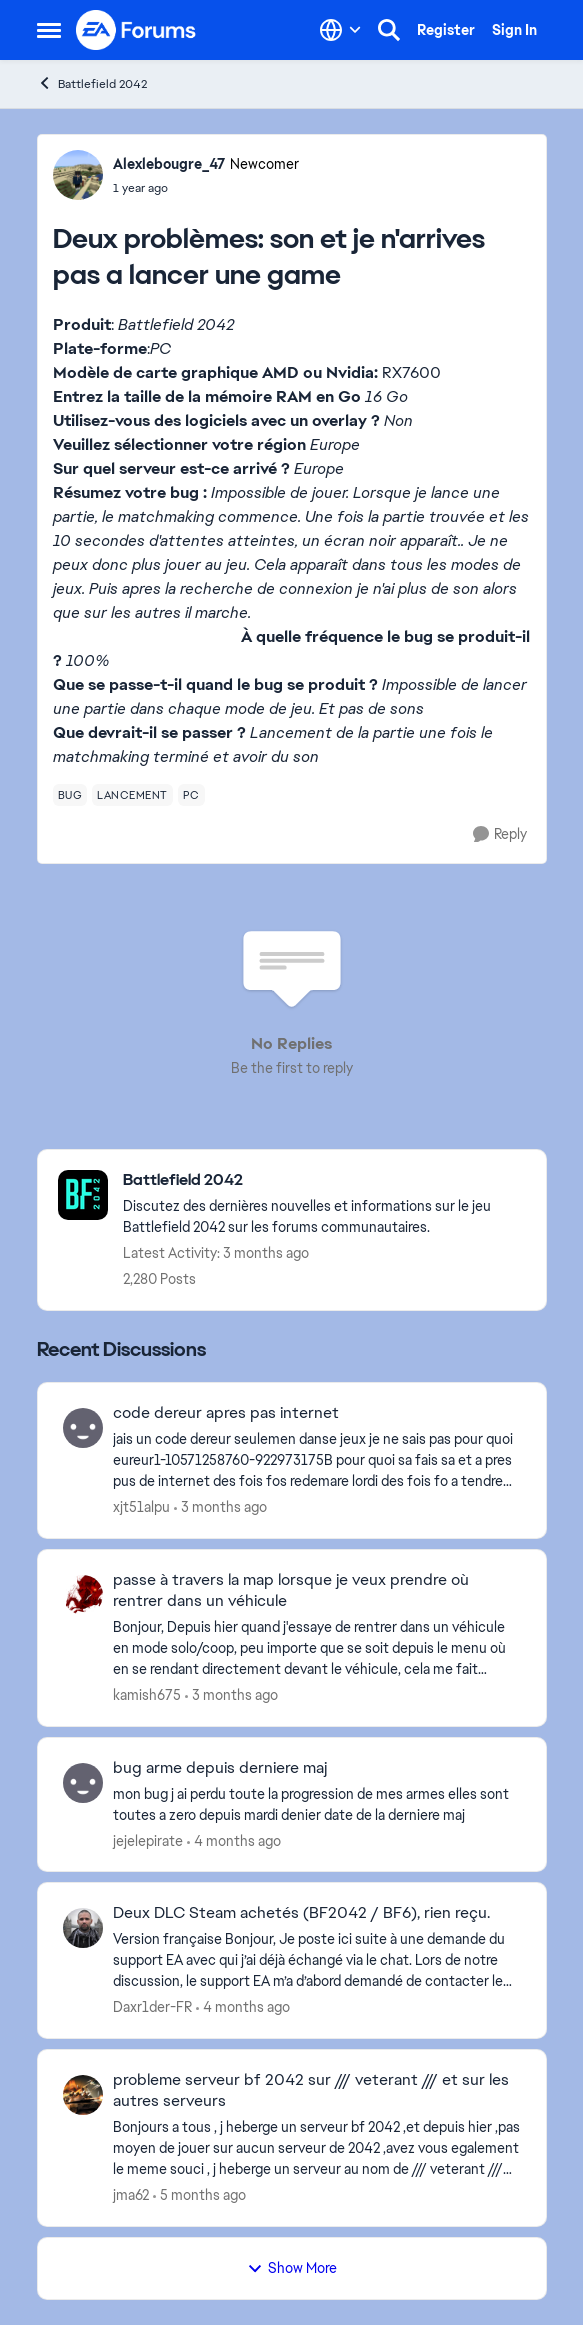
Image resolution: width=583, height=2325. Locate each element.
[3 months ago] (220, 1507)
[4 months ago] (234, 1840)
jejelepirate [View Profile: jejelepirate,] (148, 1840)
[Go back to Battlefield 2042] (324, 1180)
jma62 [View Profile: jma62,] (131, 2195)
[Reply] (500, 834)
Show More (292, 2268)
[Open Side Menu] (49, 30)
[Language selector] (340, 30)
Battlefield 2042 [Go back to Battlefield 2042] (92, 83)
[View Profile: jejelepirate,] (83, 1783)
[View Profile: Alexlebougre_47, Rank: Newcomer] (78, 175)
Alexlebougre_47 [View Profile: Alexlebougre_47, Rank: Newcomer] (169, 164)
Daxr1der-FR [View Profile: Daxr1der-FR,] (152, 2007)
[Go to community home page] (137, 30)
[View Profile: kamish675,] (83, 1595)
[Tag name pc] (191, 795)
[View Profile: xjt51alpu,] (83, 1428)
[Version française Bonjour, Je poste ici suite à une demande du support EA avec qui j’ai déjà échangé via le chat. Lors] (317, 1960)
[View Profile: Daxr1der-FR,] (83, 1928)
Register (446, 30)
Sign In (514, 30)
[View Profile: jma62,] (83, 2095)
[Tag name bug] (70, 795)
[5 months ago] (199, 2195)
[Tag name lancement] (132, 795)
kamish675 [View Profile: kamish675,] (147, 1695)
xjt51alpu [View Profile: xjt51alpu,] (141, 1507)
